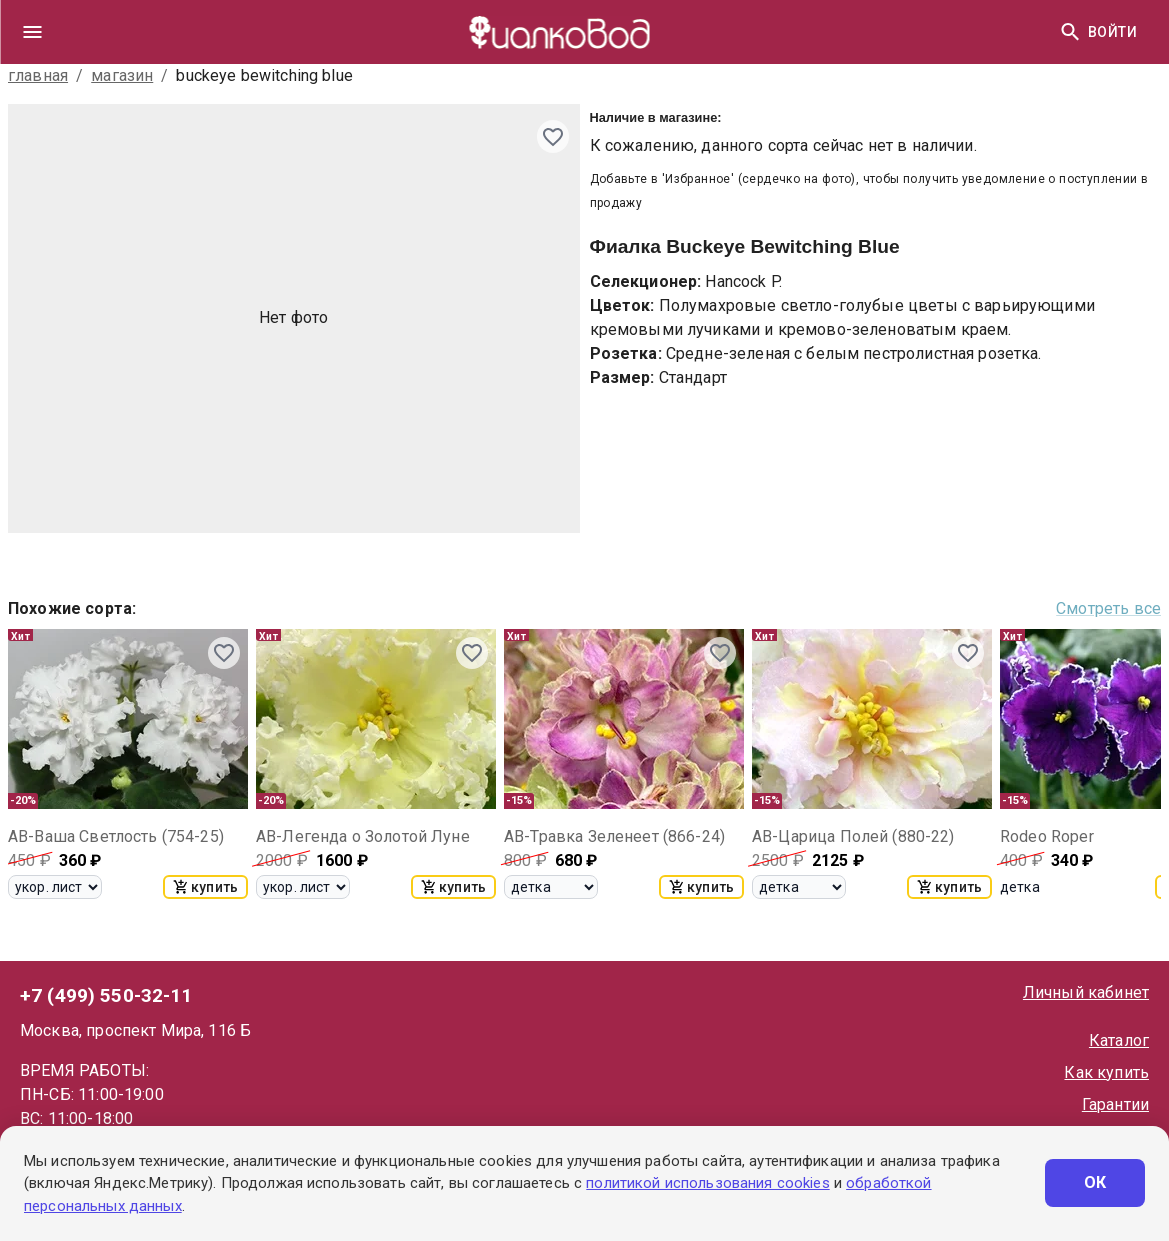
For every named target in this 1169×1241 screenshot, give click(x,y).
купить (205, 887)
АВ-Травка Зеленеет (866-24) (614, 836)
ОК (1095, 1183)
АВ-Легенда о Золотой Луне (363, 836)
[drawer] (32, 32)
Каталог (1119, 1040)
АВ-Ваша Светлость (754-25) (116, 836)
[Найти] (1070, 32)
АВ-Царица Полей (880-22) (853, 836)
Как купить (1106, 1072)
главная (38, 75)
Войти (1112, 32)
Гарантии (1115, 1104)
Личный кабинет (1086, 992)
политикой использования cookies (707, 1183)
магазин (122, 75)
